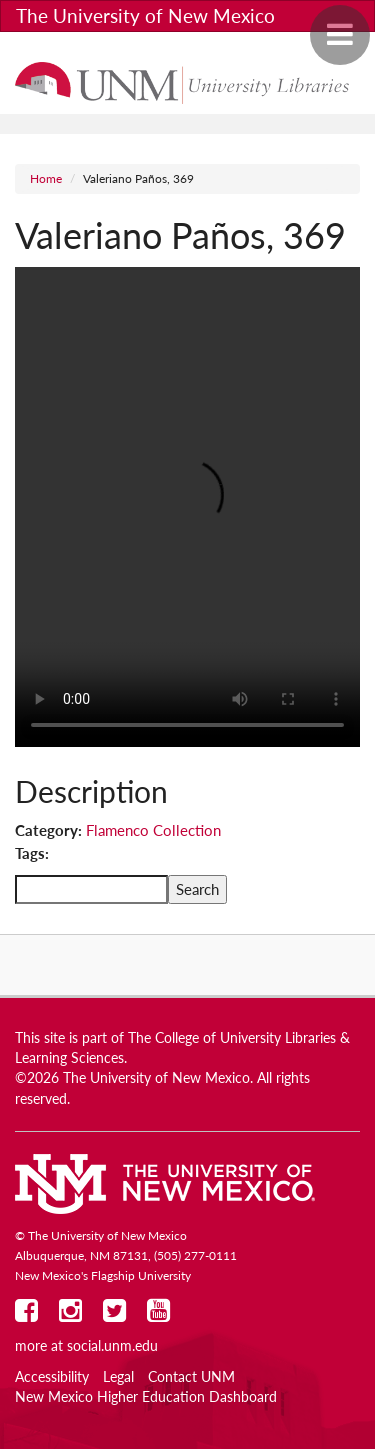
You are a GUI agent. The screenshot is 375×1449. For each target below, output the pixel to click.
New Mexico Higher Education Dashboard (146, 1397)
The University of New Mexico (145, 15)
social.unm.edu (112, 1346)
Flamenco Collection (153, 830)
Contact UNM (191, 1377)
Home (46, 178)
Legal (118, 1377)
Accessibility (52, 1377)
